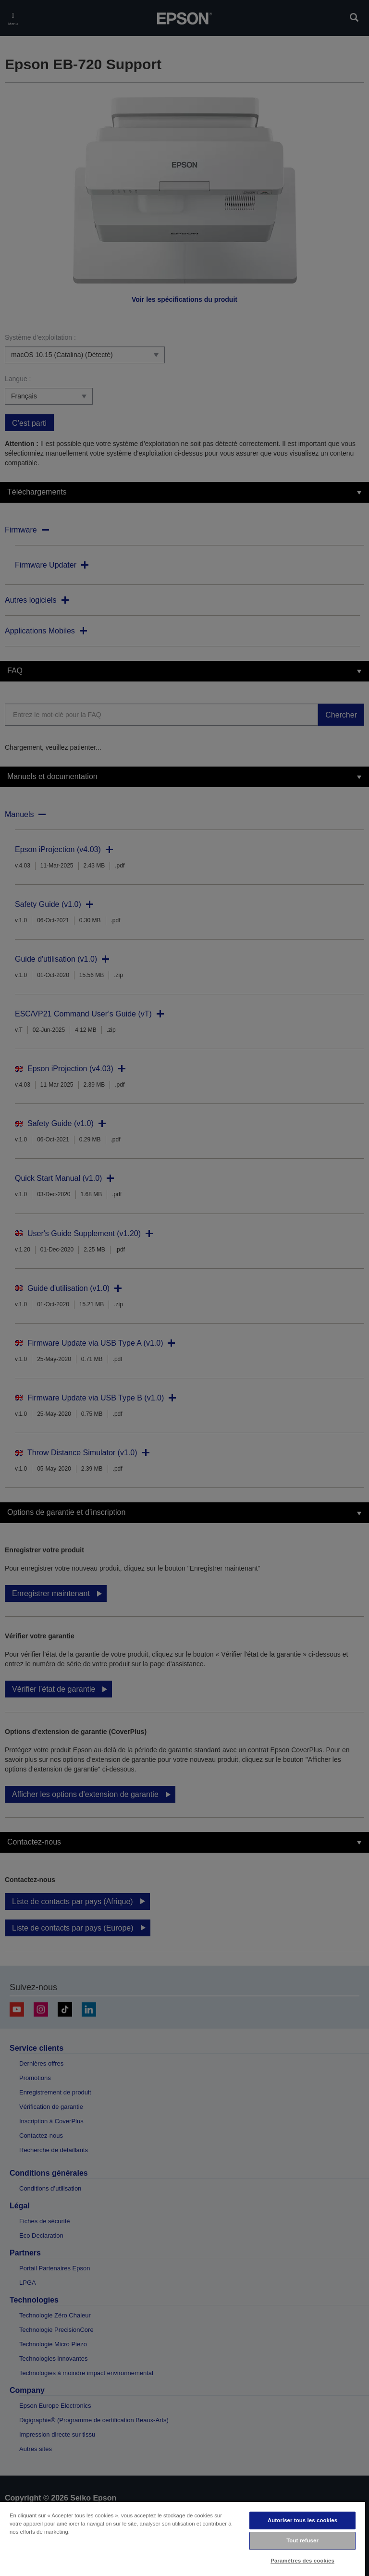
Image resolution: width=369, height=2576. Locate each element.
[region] (182, 2538)
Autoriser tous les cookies (302, 2520)
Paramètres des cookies (302, 2561)
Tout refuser (302, 2540)
